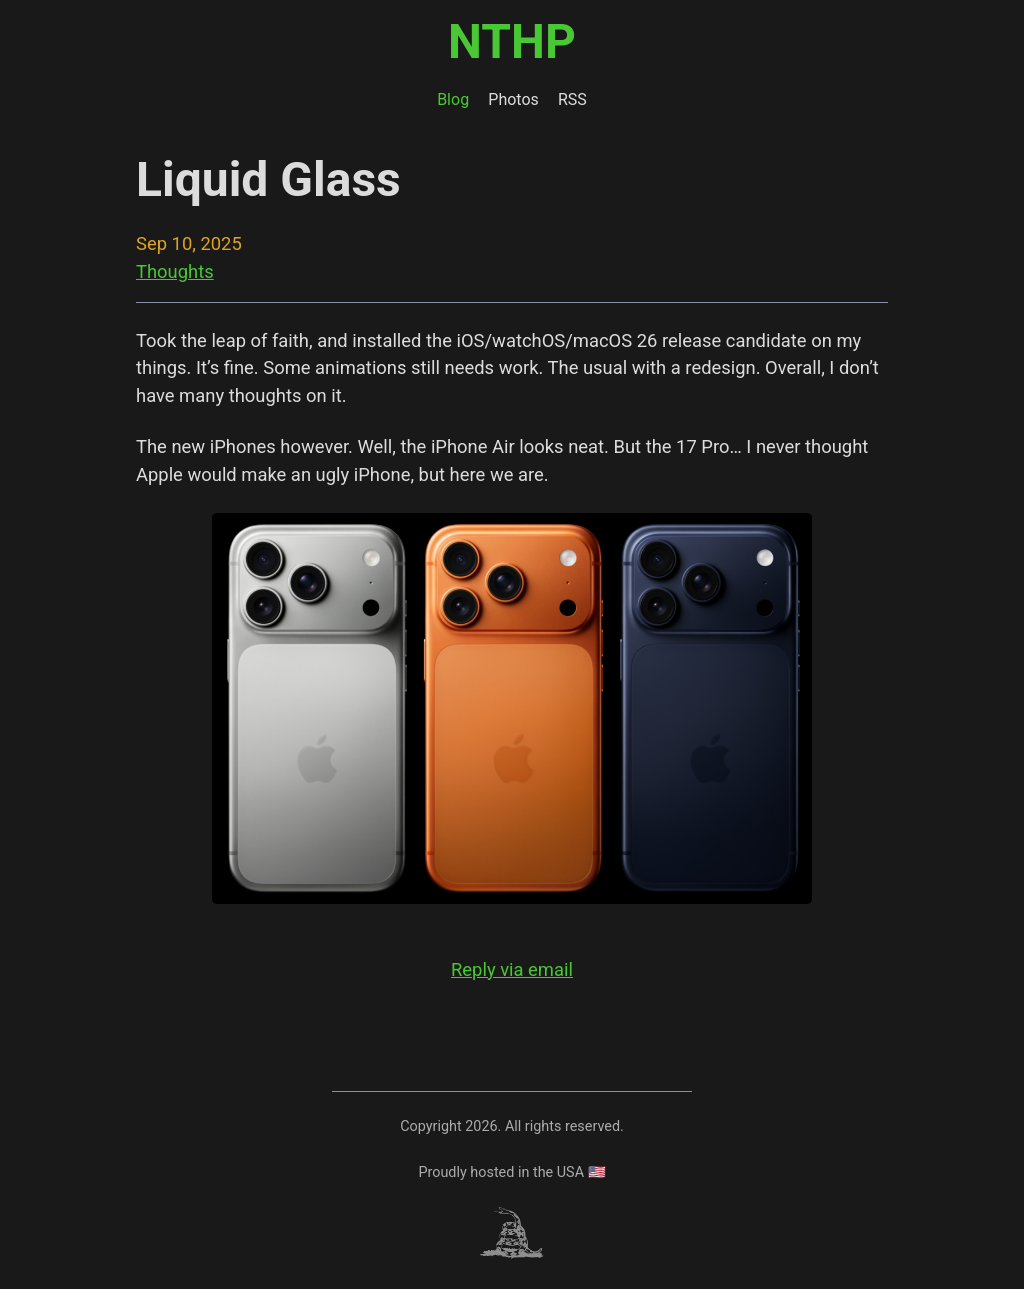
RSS (572, 99)
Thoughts (175, 271)
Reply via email (512, 969)
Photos (513, 99)
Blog (453, 99)
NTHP (512, 41)
